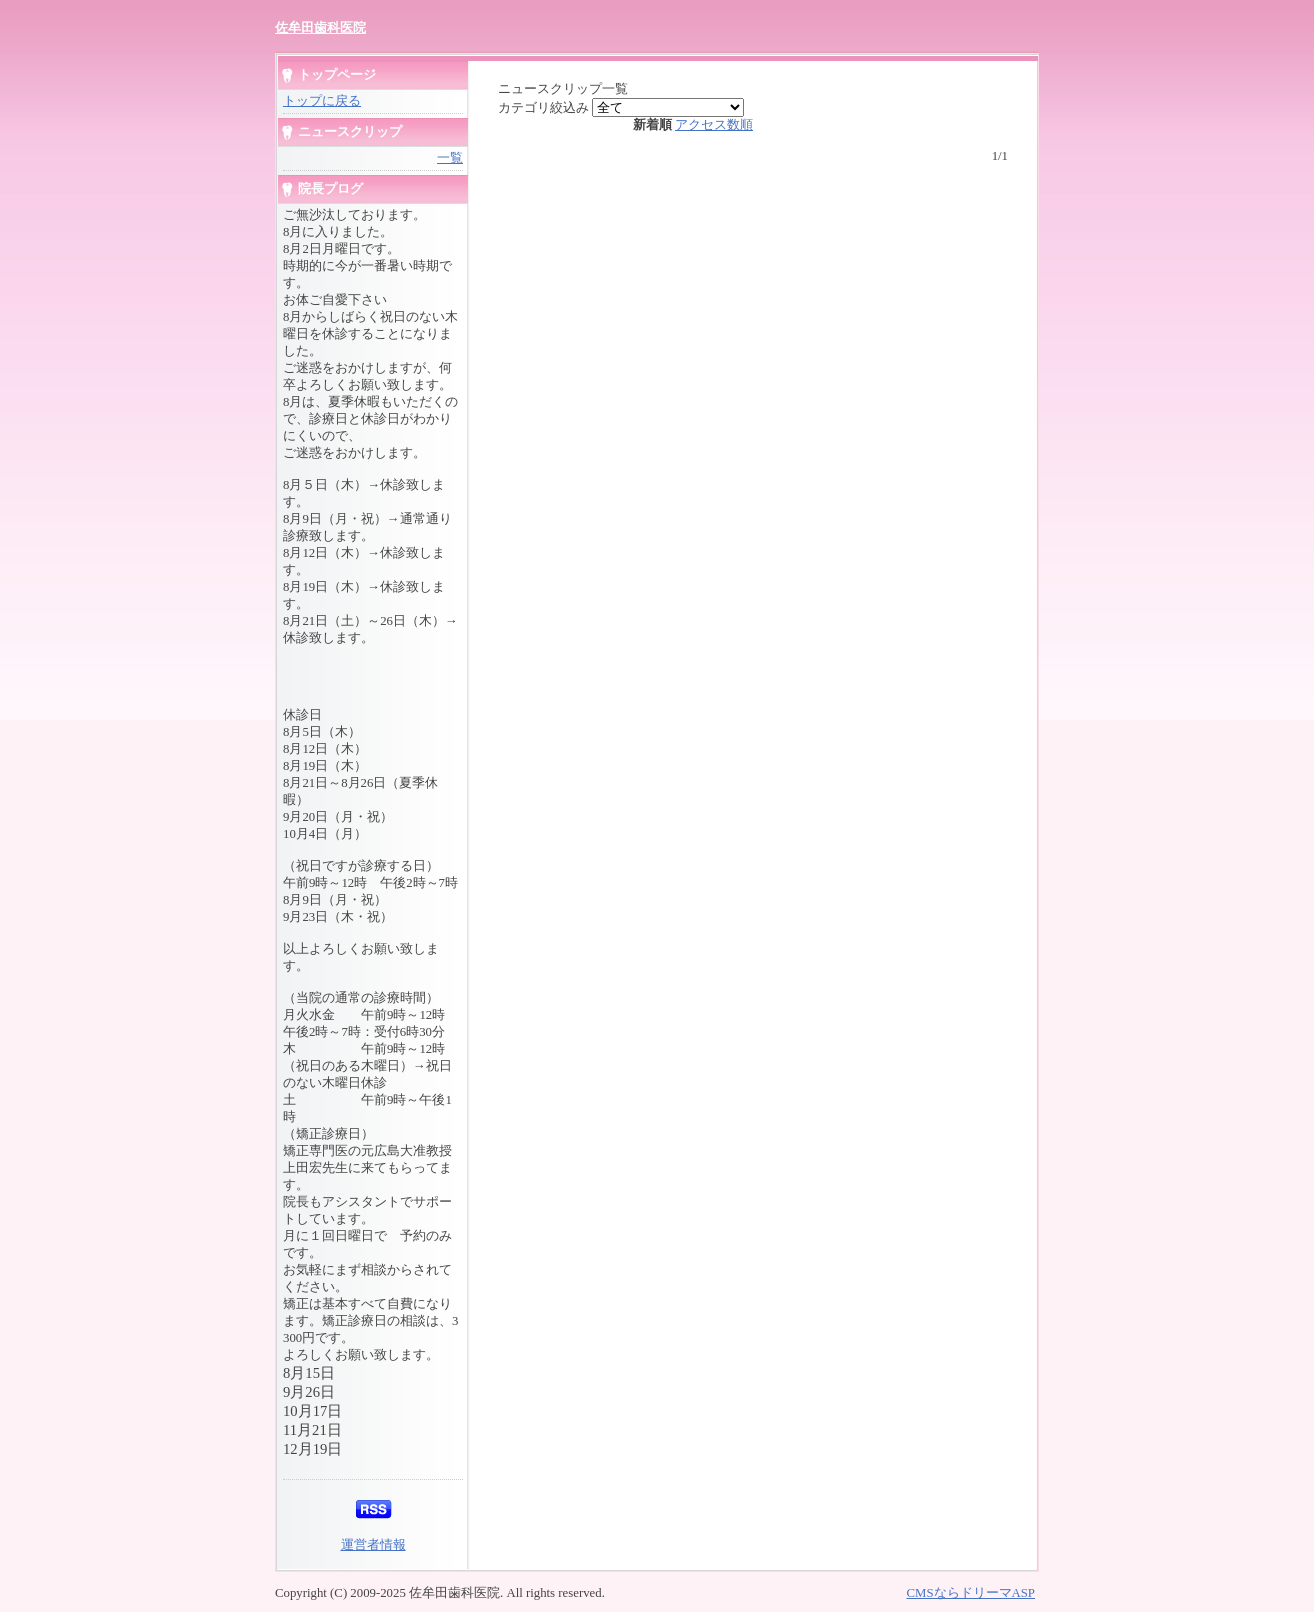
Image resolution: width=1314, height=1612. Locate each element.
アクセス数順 (714, 125)
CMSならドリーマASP (970, 1593)
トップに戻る (322, 101)
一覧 (450, 158)
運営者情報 (373, 1545)
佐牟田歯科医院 (320, 27)
